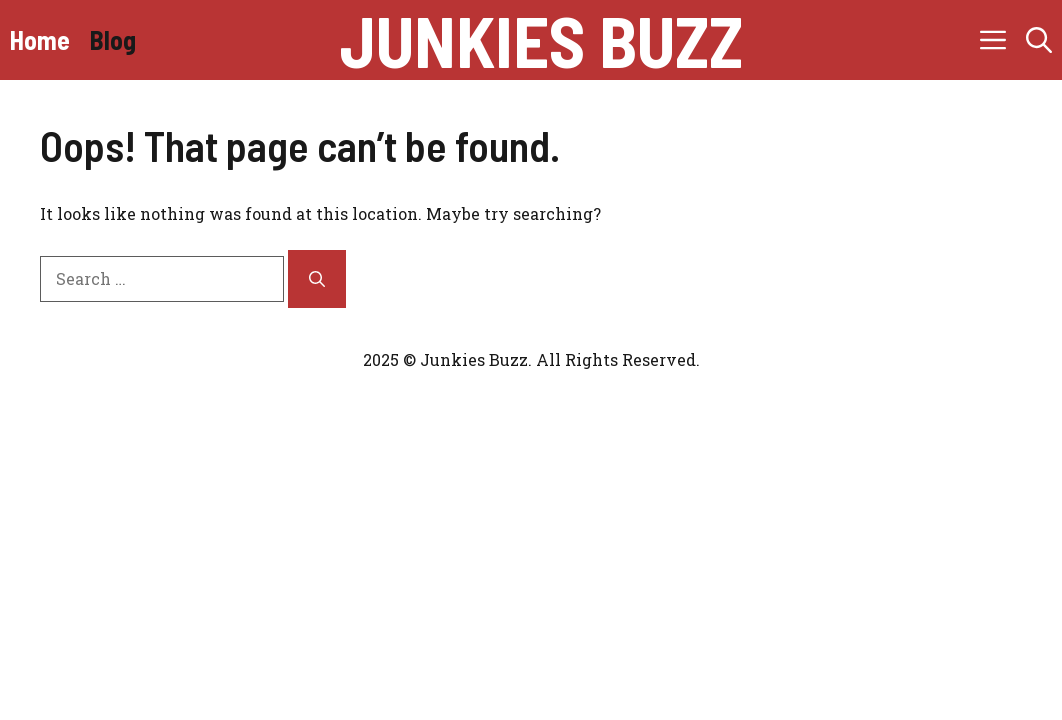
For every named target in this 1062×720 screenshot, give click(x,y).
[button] (1039, 40)
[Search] (317, 279)
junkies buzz (541, 40)
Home (40, 39)
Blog (113, 39)
